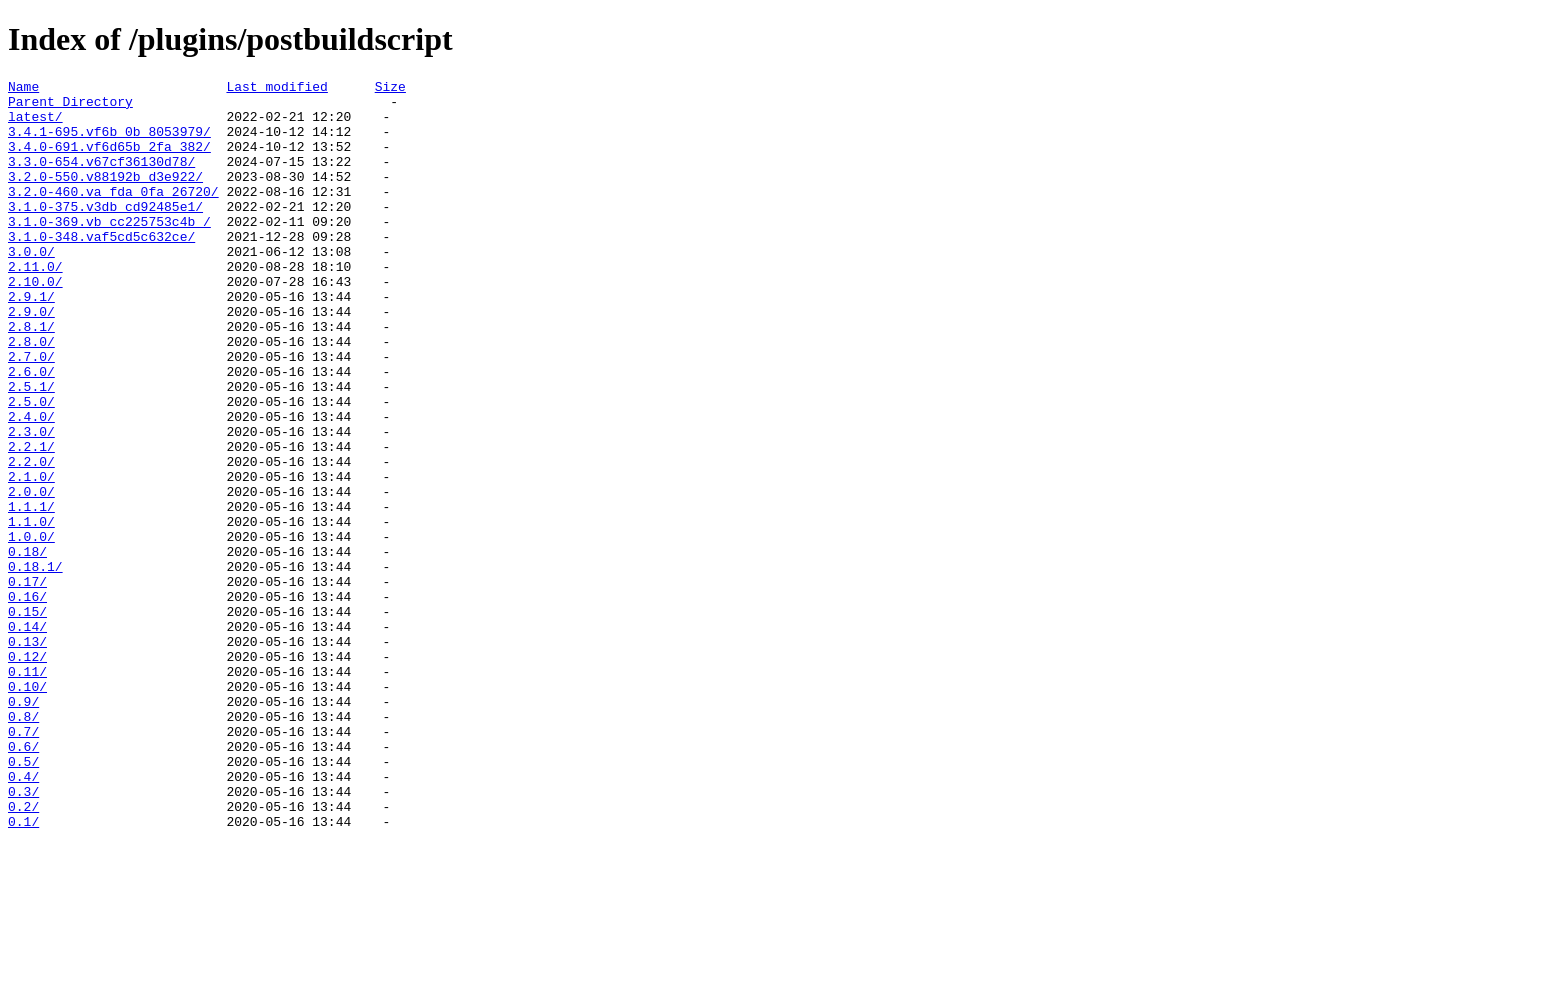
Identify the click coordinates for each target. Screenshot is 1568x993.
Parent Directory (70, 107)
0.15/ (27, 719)
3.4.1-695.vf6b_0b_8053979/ (109, 143)
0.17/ (27, 683)
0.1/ (23, 971)
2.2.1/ (31, 521)
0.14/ (27, 737)
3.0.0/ (31, 287)
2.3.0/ (31, 503)
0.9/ (23, 827)
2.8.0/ (31, 395)
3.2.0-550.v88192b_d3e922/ (105, 197)
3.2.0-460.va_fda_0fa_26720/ (113, 215)
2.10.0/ (35, 323)
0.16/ (27, 701)
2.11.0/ (35, 305)
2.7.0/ (31, 413)
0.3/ (23, 935)
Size (390, 89)
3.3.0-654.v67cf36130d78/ (101, 179)
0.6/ (23, 881)
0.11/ (27, 791)
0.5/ (23, 899)
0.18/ (27, 647)
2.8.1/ (31, 377)
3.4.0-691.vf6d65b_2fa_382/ (109, 161)
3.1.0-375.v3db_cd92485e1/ (105, 233)
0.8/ (23, 845)
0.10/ (27, 809)
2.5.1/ (31, 449)
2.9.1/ (31, 341)
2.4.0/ (31, 485)
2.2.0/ (31, 539)
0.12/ (27, 773)
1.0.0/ (31, 629)
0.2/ (23, 953)
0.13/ (27, 755)
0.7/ (23, 863)
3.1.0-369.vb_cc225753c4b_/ (109, 251)
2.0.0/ (31, 575)
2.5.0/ (31, 467)
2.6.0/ (31, 431)
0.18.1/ (35, 665)
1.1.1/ (31, 593)
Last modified (276, 89)
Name (23, 89)
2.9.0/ (31, 359)
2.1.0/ (31, 557)
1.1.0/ (31, 611)
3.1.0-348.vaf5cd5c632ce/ (101, 269)
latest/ (35, 125)
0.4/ (23, 917)
